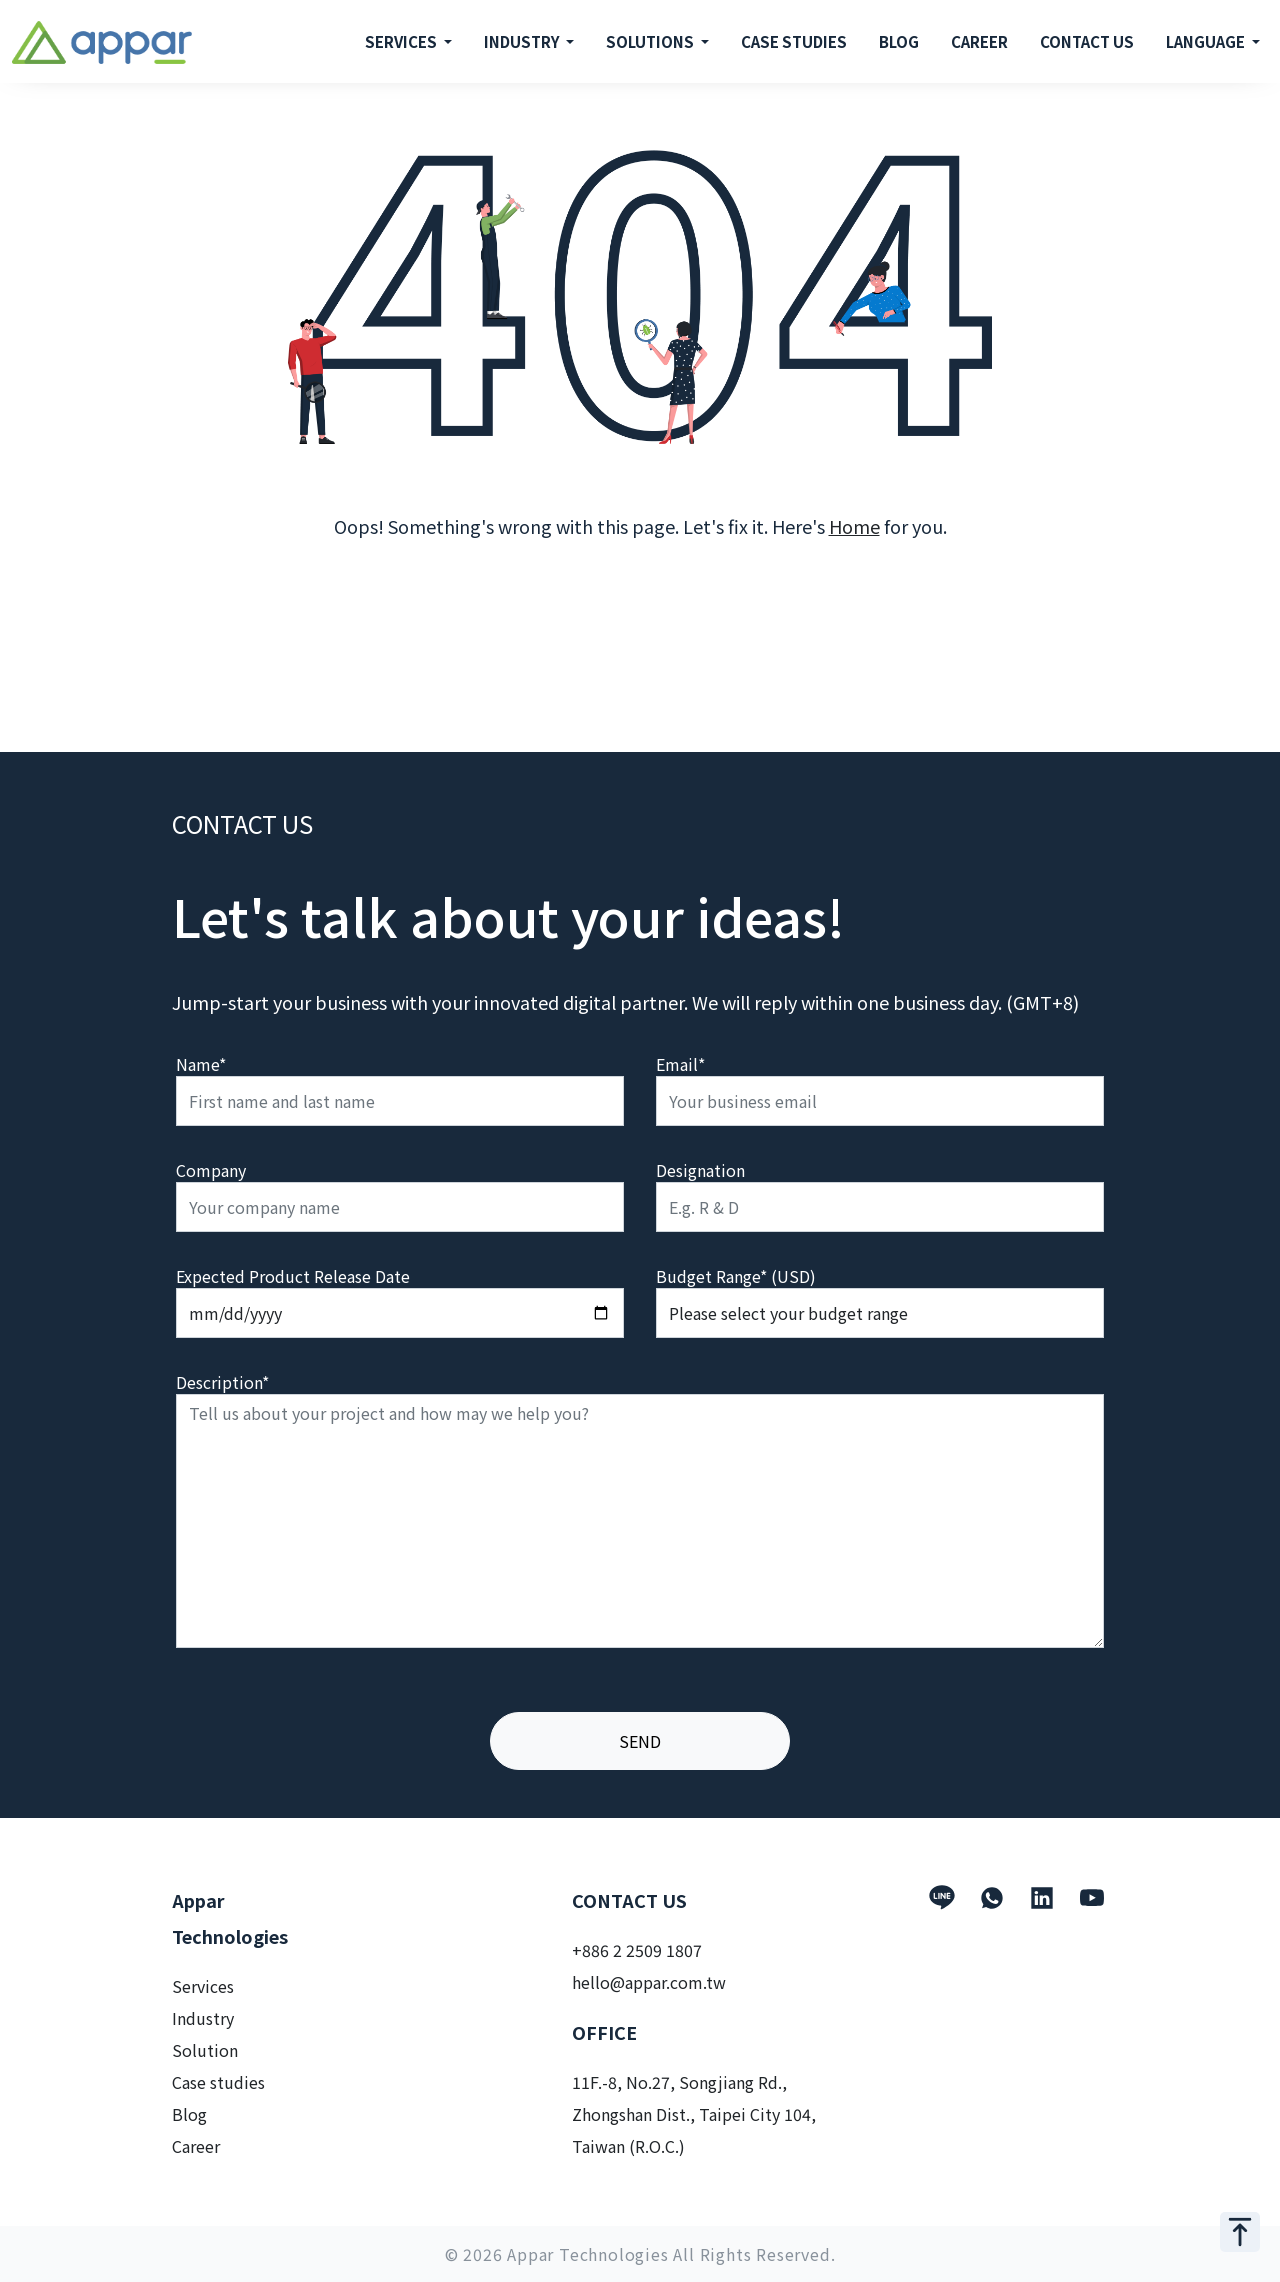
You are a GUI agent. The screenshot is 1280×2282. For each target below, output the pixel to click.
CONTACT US (1087, 41)
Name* (201, 1064)
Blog (189, 2114)
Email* (680, 1064)
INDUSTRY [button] (523, 41)
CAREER (979, 41)
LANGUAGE (1207, 41)
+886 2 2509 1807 (637, 1950)
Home (854, 526)
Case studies (218, 2082)
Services (203, 1986)
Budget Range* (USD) (736, 1276)
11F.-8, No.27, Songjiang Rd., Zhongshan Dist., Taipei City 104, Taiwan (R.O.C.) (694, 2114)
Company (211, 1170)
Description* (222, 1382)
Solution (205, 2050)
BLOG (899, 41)
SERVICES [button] (402, 41)
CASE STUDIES (794, 41)
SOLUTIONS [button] (651, 41)
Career (196, 2146)
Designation (700, 1170)
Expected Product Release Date (293, 1276)
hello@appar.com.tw (649, 1982)
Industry (203, 2018)
